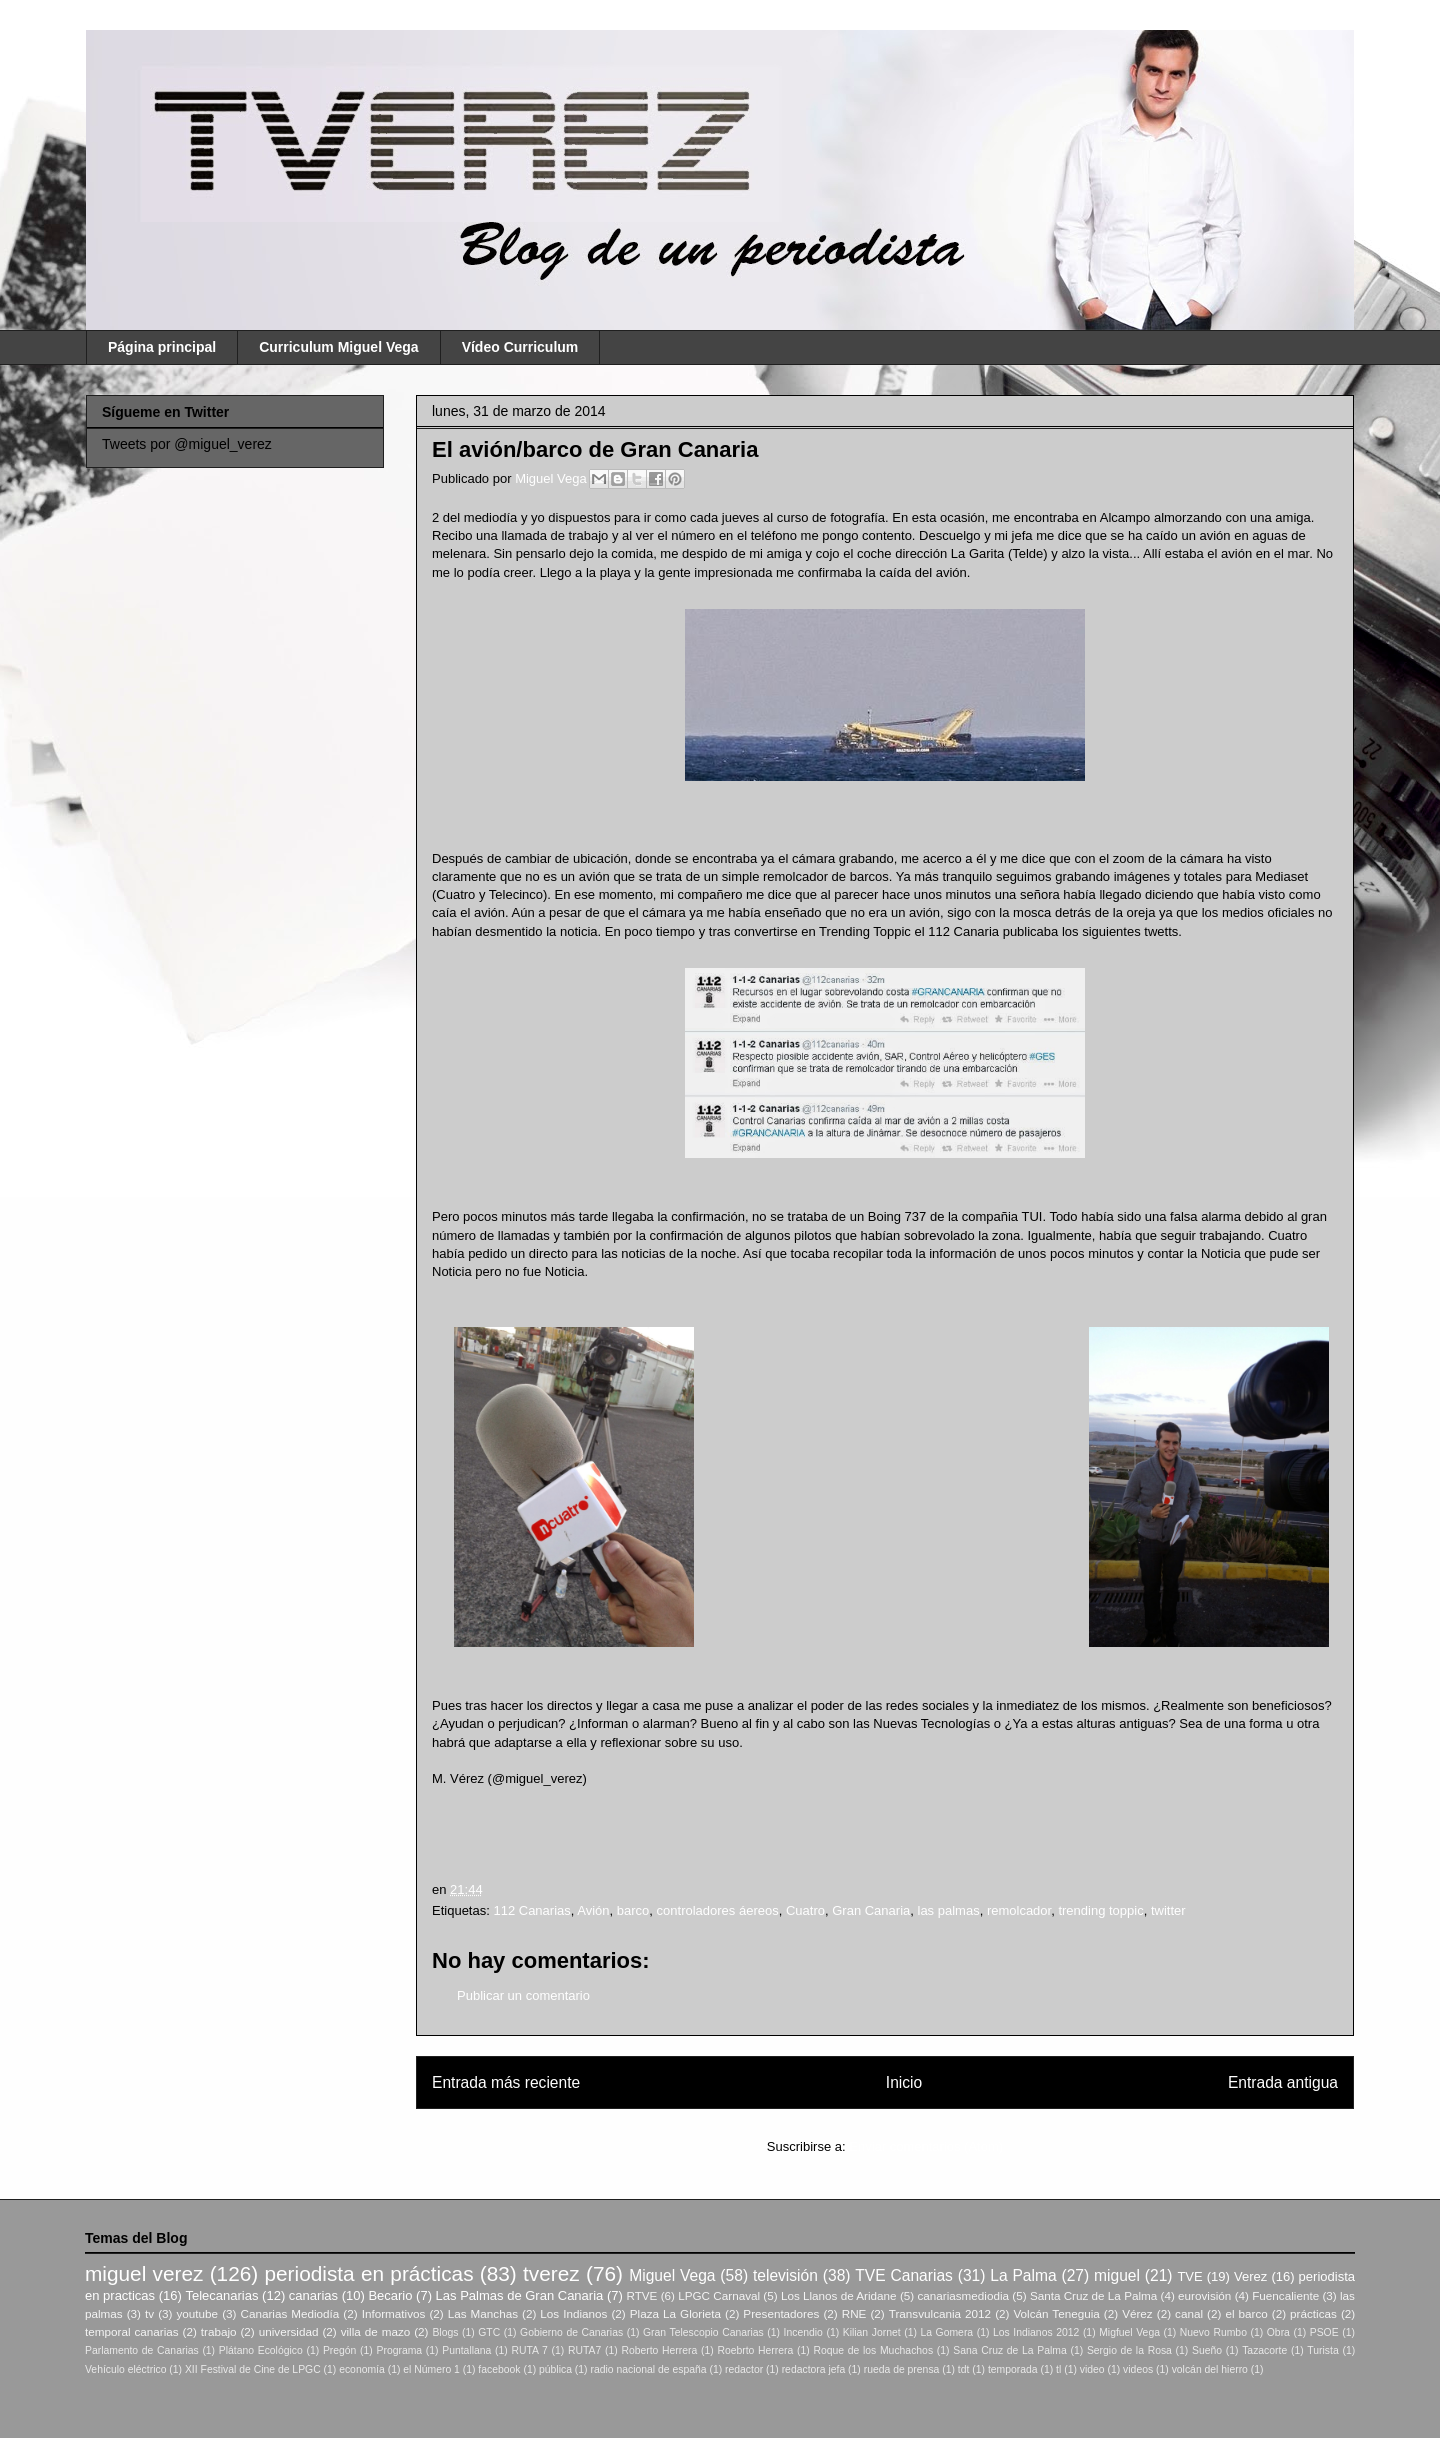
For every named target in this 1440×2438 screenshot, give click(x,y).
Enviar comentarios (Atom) (926, 2146)
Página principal (162, 347)
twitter (1168, 1910)
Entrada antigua (1283, 2082)
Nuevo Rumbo (1213, 2332)
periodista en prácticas (368, 2273)
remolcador (1019, 1910)
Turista (1322, 2350)
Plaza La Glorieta (675, 2313)
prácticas (1313, 2313)
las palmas (949, 1910)
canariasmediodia (963, 2295)
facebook (499, 2369)
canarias (313, 2295)
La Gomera (946, 2332)
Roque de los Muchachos (873, 2350)
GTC (489, 2332)
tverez (551, 2273)
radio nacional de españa (648, 2369)
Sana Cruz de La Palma (1010, 2350)
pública (555, 2369)
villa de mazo (376, 2331)
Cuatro (805, 1910)
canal (1189, 2313)
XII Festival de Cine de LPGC (253, 2369)
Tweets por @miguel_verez (187, 444)
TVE (1189, 2276)
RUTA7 (584, 2350)
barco (633, 1910)
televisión (785, 2275)
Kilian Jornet (872, 2332)
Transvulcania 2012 (940, 2313)
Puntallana (466, 2350)
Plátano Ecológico (261, 2350)
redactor (744, 2369)
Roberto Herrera (659, 2350)
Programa (400, 2350)
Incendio (803, 2332)
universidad (289, 2331)
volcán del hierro (1210, 2369)
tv (149, 2313)
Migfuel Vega (1129, 2332)
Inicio (904, 2082)
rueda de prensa (902, 2369)
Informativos (394, 2313)
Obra (1278, 2332)
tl (1058, 2369)
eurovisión (1204, 2295)
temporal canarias (132, 2331)
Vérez (1137, 2313)
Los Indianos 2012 (1036, 2332)
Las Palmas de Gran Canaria (520, 2295)
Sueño (1207, 2350)
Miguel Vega (552, 478)
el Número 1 (431, 2369)
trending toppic (1100, 1910)
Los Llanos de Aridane (839, 2295)
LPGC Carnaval (719, 2295)
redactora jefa (814, 2369)
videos (1138, 2369)
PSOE (1324, 2332)
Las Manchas (483, 2313)
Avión (593, 1910)
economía (362, 2369)
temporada (1013, 2369)
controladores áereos (718, 1910)
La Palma (1023, 2275)
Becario (390, 2295)
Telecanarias (221, 2295)
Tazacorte (1264, 2350)
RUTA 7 (529, 2350)
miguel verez (144, 2273)
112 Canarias (531, 1910)
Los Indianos (573, 2313)
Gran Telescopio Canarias (703, 2332)
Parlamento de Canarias (142, 2350)
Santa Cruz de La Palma (1093, 2295)
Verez (1250, 2276)
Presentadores (781, 2313)
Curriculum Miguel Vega (338, 347)
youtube (198, 2313)
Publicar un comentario (523, 1995)
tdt (964, 2369)
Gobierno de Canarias (571, 2332)
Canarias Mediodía (289, 2313)
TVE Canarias (904, 2275)
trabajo (219, 2331)
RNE (854, 2313)
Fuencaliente (1285, 2295)
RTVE (641, 2295)
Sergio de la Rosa (1129, 2350)
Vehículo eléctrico (125, 2369)
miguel (1117, 2275)
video (1092, 2369)
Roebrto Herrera (755, 2350)
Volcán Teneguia (1056, 2313)
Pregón (340, 2350)
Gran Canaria (871, 1910)
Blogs (445, 2332)
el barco (1246, 2313)
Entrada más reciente (506, 2082)
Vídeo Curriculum (520, 347)
